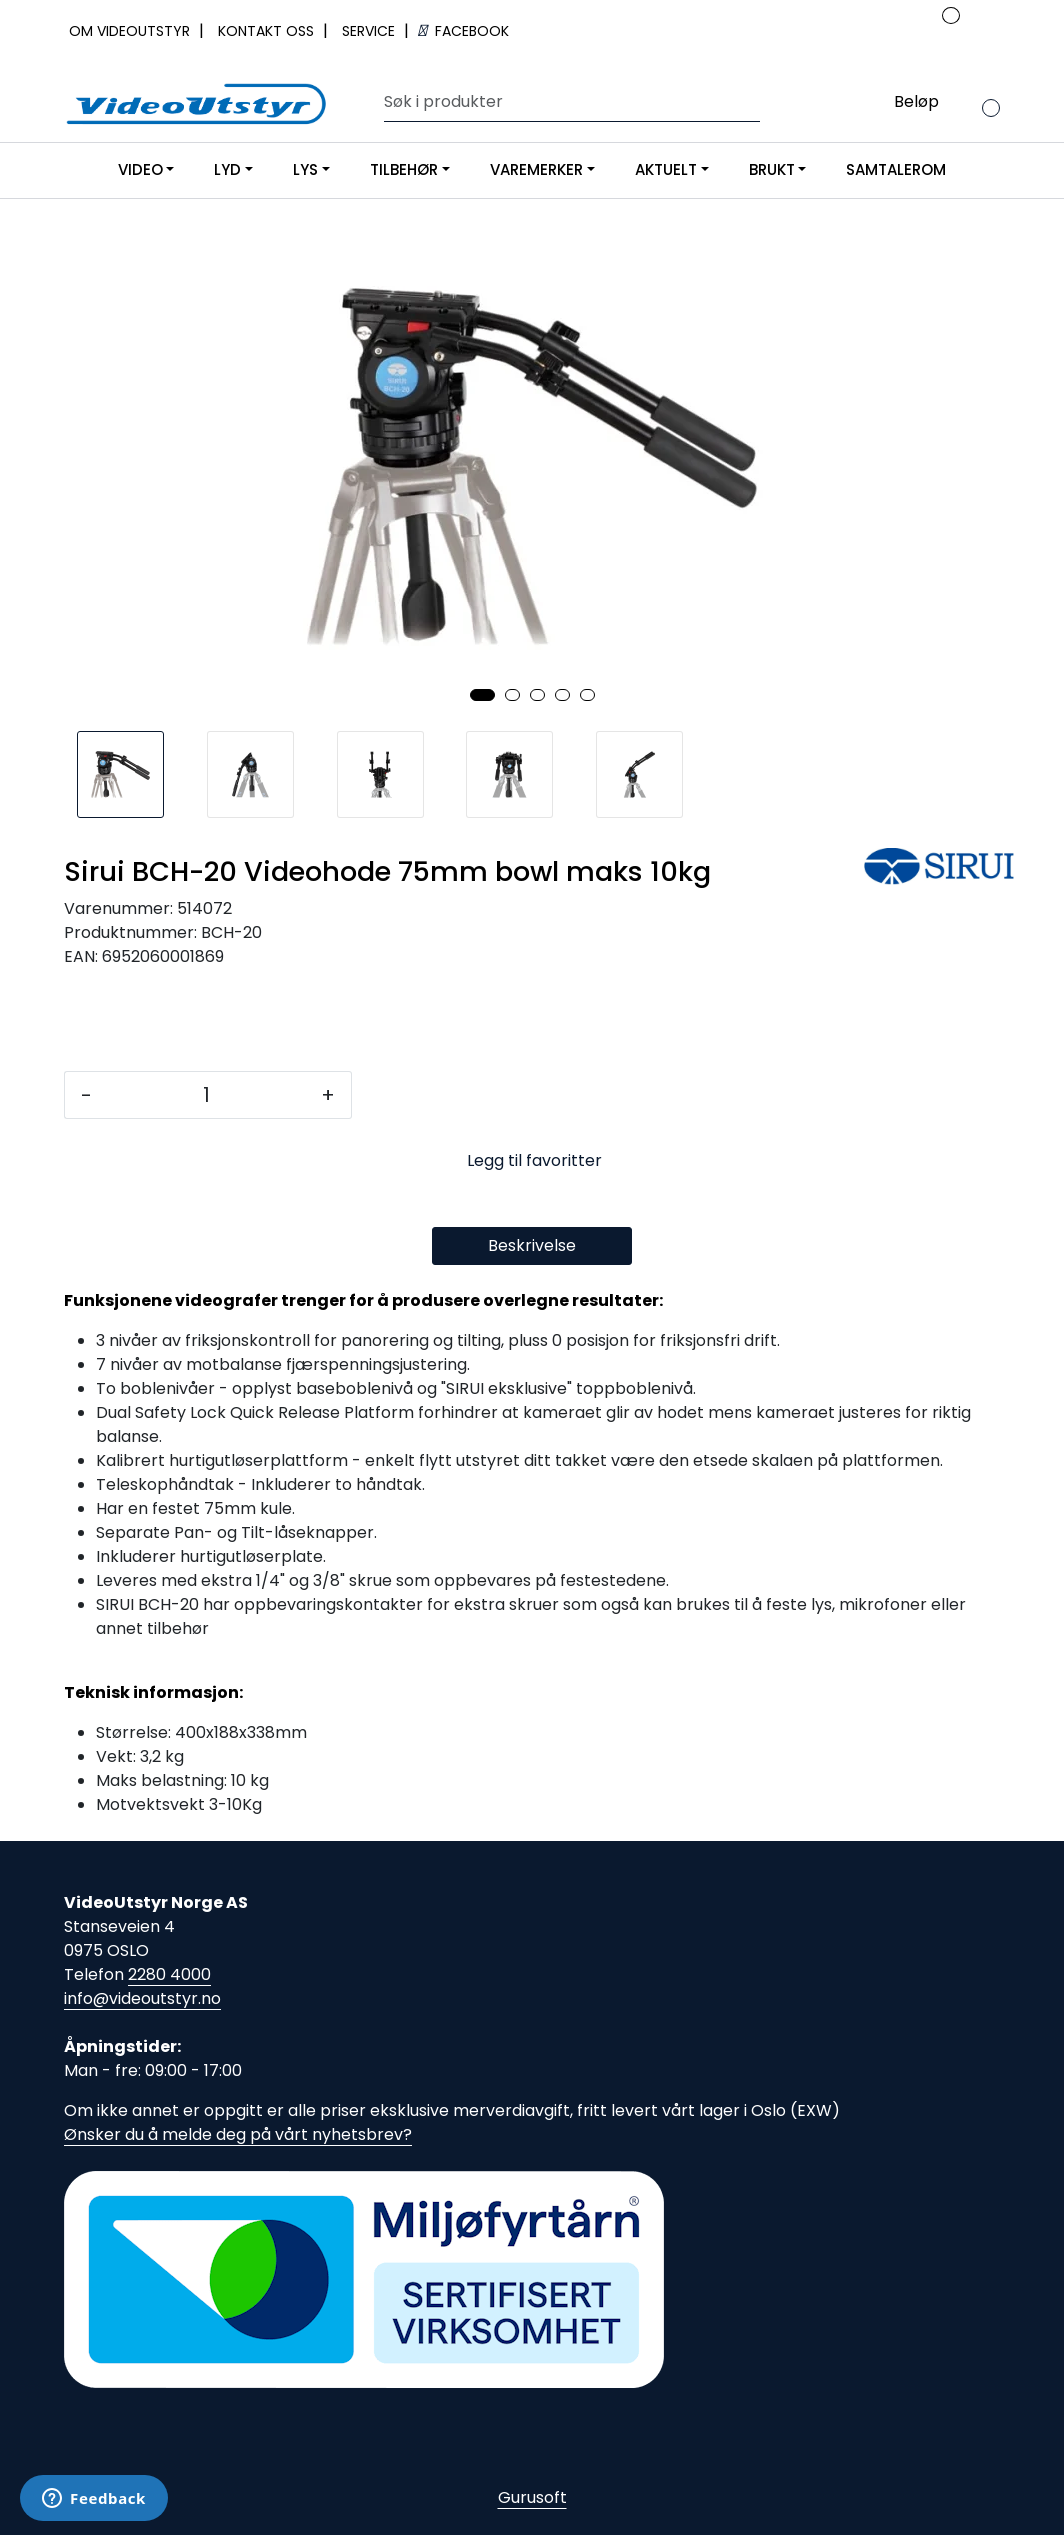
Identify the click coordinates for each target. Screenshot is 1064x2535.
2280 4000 (169, 1974)
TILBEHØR (404, 169)
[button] (482, 695)
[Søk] (567, 102)
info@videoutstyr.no (142, 1998)
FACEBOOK (463, 31)
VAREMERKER (536, 169)
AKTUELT (666, 169)
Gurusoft (532, 2497)
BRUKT (772, 169)
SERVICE (370, 31)
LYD (227, 169)
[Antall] (206, 1095)
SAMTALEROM (896, 169)
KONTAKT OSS (268, 31)
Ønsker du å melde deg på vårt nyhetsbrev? (238, 2134)
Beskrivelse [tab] (532, 1245)
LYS (305, 169)
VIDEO (140, 169)
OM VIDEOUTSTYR (131, 31)
